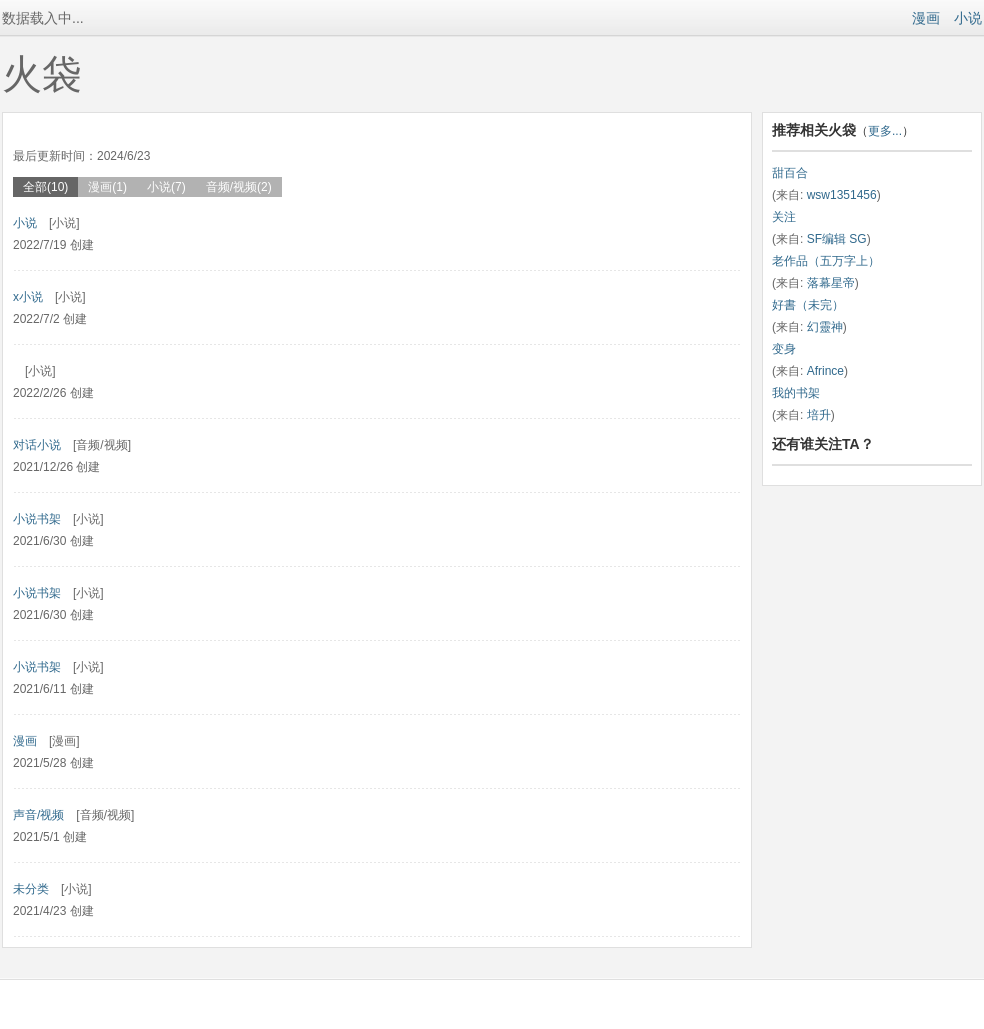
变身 (784, 349)
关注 (784, 217)
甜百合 (790, 173)
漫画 (926, 18)
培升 (819, 415)
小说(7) (166, 187)
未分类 (31, 889)
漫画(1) (107, 187)
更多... (885, 131)
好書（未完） (808, 305)
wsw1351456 (842, 195)
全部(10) (45, 187)
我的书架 (796, 393)
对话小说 (37, 445)
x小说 (28, 297)
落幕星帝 (831, 283)
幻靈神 (825, 327)
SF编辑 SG (837, 239)
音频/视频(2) (239, 187)
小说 (968, 18)
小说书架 (37, 519)
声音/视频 (38, 815)
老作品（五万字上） (826, 261)
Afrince (825, 371)
